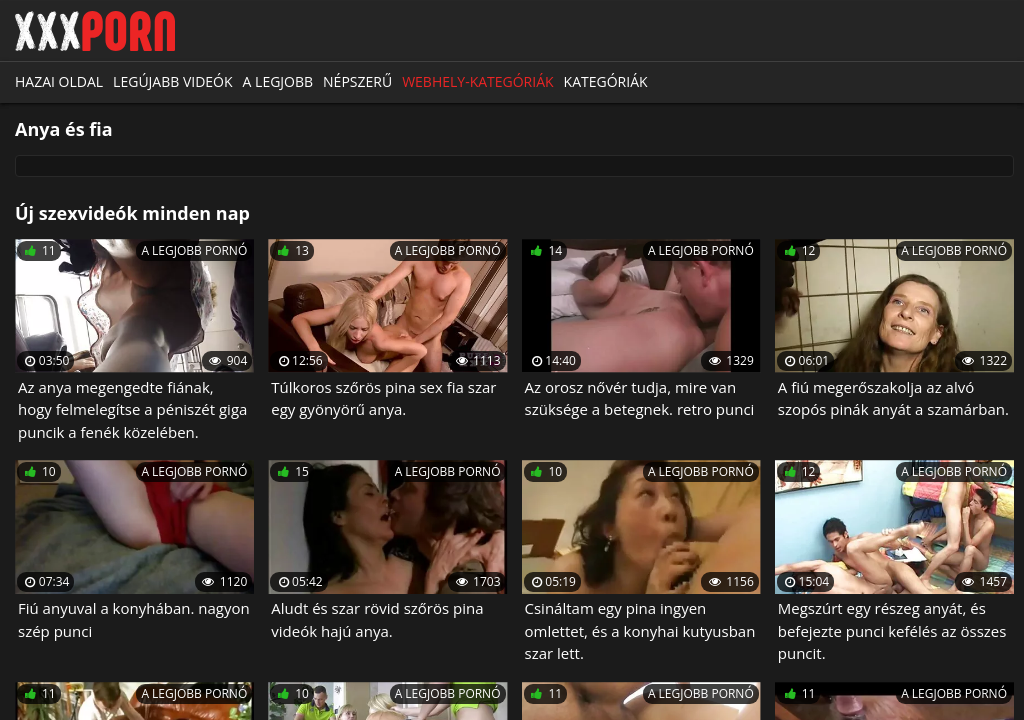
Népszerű (357, 81)
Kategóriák (606, 81)
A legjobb (278, 81)
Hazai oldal (59, 81)
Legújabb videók (172, 81)
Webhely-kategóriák (477, 81)
